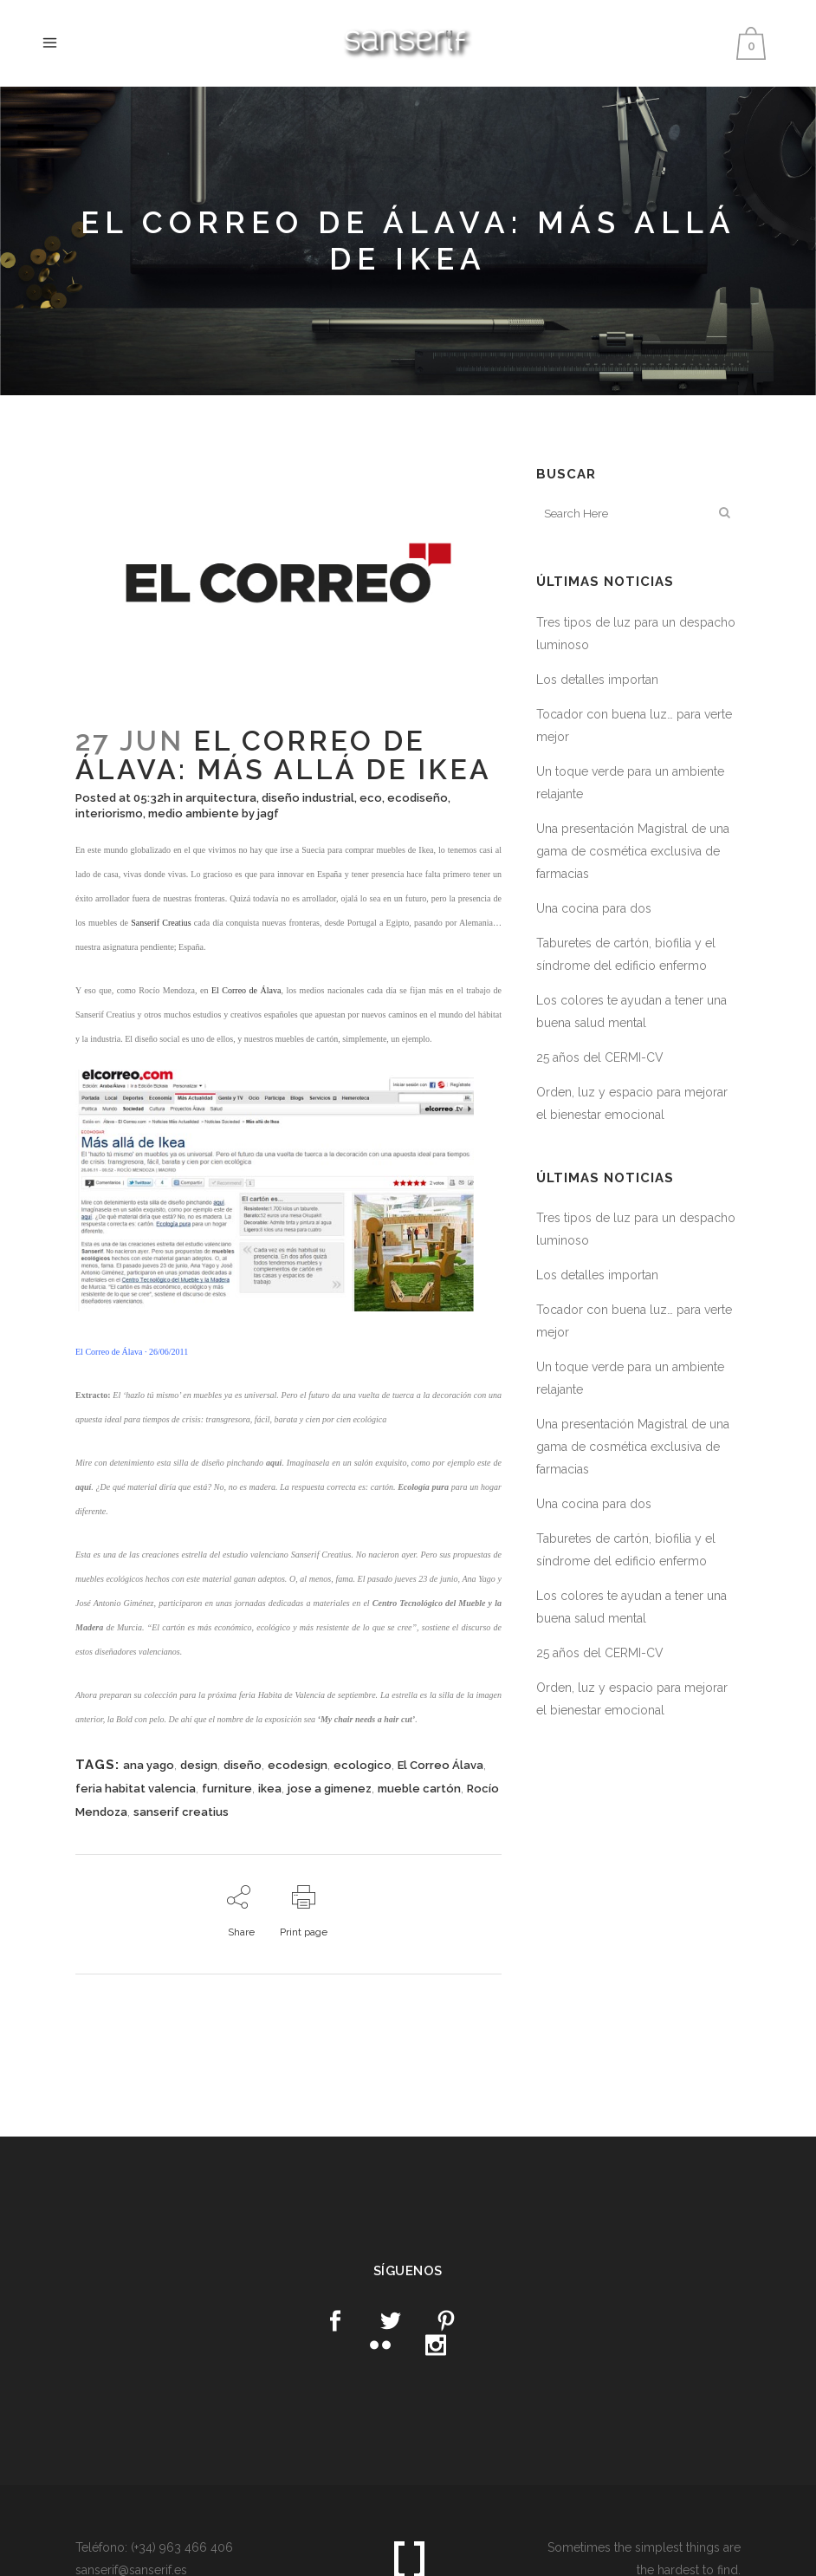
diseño (242, 1765)
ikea (270, 1788)
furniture (227, 1788)
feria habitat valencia (135, 1788)
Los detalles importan (597, 679)
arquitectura (220, 797)
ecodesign (297, 1765)
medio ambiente (193, 813)
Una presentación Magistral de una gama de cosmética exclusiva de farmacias (632, 851)
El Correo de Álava (246, 990)
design (198, 1765)
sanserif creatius (181, 1811)
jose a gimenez (330, 1788)
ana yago (148, 1765)
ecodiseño (417, 797)
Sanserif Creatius (161, 922)
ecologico (363, 1765)
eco (370, 797)
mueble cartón (419, 1788)
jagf (268, 813)
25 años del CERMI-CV (600, 1057)
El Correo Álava (440, 1765)
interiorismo (109, 813)
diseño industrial (308, 797)
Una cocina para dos (593, 908)
